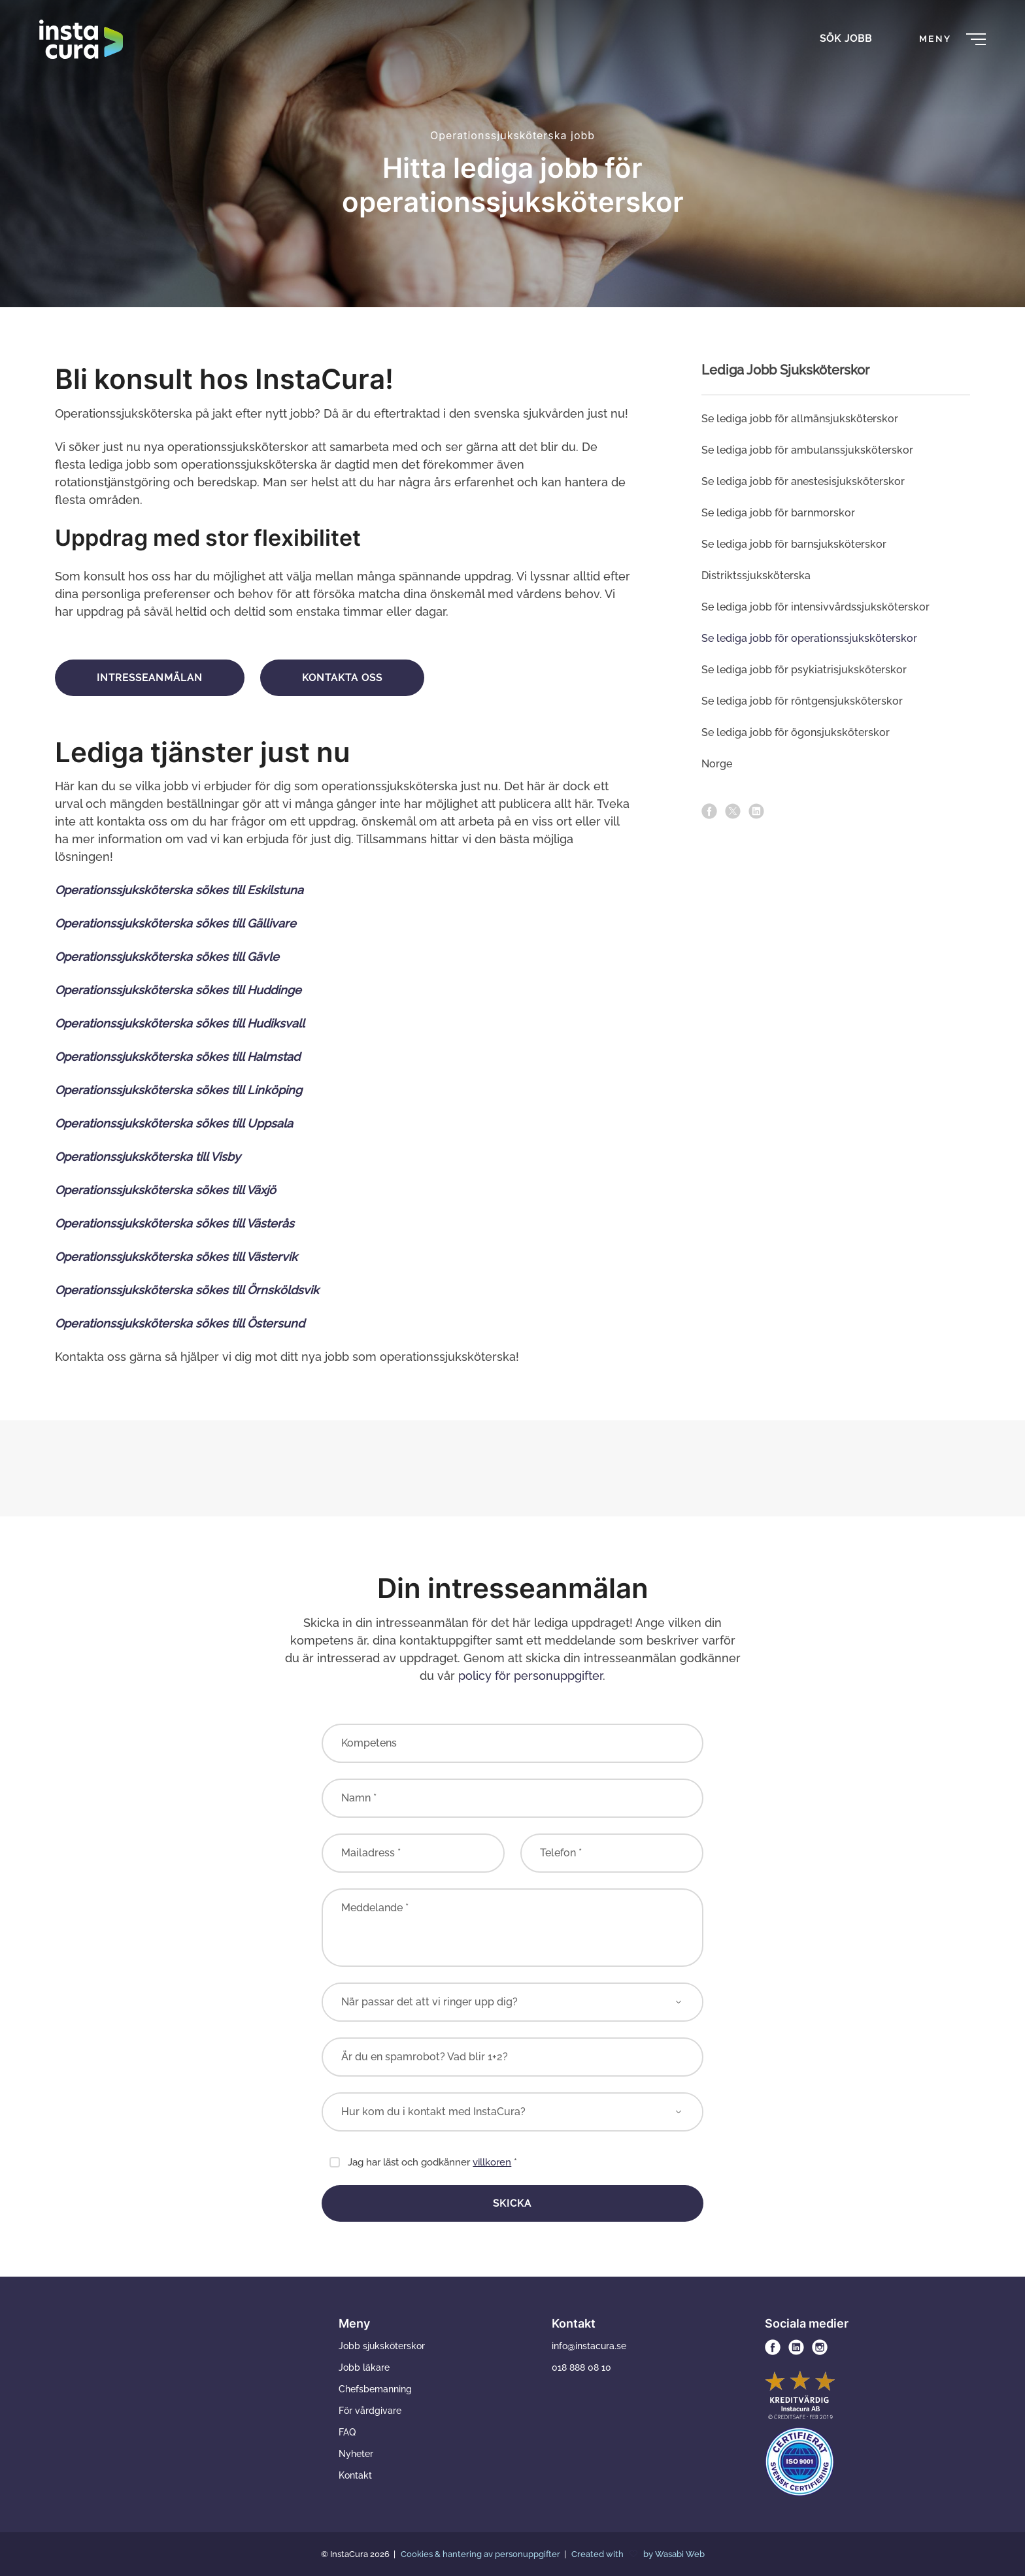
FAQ (347, 2432)
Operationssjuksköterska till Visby (149, 1156)
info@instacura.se (589, 2346)
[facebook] (709, 811)
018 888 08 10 (581, 2367)
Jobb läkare (364, 2367)
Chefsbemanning (375, 2389)
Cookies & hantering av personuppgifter (481, 2554)
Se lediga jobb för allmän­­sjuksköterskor (799, 418)
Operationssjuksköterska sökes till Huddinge (178, 990)
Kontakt (355, 2475)
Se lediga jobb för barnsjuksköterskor (793, 544)
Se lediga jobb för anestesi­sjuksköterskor (803, 481)
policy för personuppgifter (530, 1675)
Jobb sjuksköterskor (382, 2346)
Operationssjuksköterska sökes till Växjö (165, 1190)
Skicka (512, 2203)
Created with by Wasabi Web (638, 2554)
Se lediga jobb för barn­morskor (778, 513)
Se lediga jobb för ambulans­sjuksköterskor (807, 450)
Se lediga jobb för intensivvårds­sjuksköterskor (815, 607)
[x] (733, 811)
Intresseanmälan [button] (150, 678)
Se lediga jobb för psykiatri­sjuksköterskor (804, 669)
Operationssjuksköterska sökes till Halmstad (177, 1056)
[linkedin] (756, 811)
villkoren (492, 2162)
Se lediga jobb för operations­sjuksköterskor (809, 638)
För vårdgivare (370, 2410)
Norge (716, 764)
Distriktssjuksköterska (756, 575)
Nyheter (356, 2454)
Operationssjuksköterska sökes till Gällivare (175, 923)
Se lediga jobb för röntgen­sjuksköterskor (802, 701)
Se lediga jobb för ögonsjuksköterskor (795, 732)
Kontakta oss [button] (342, 678)
